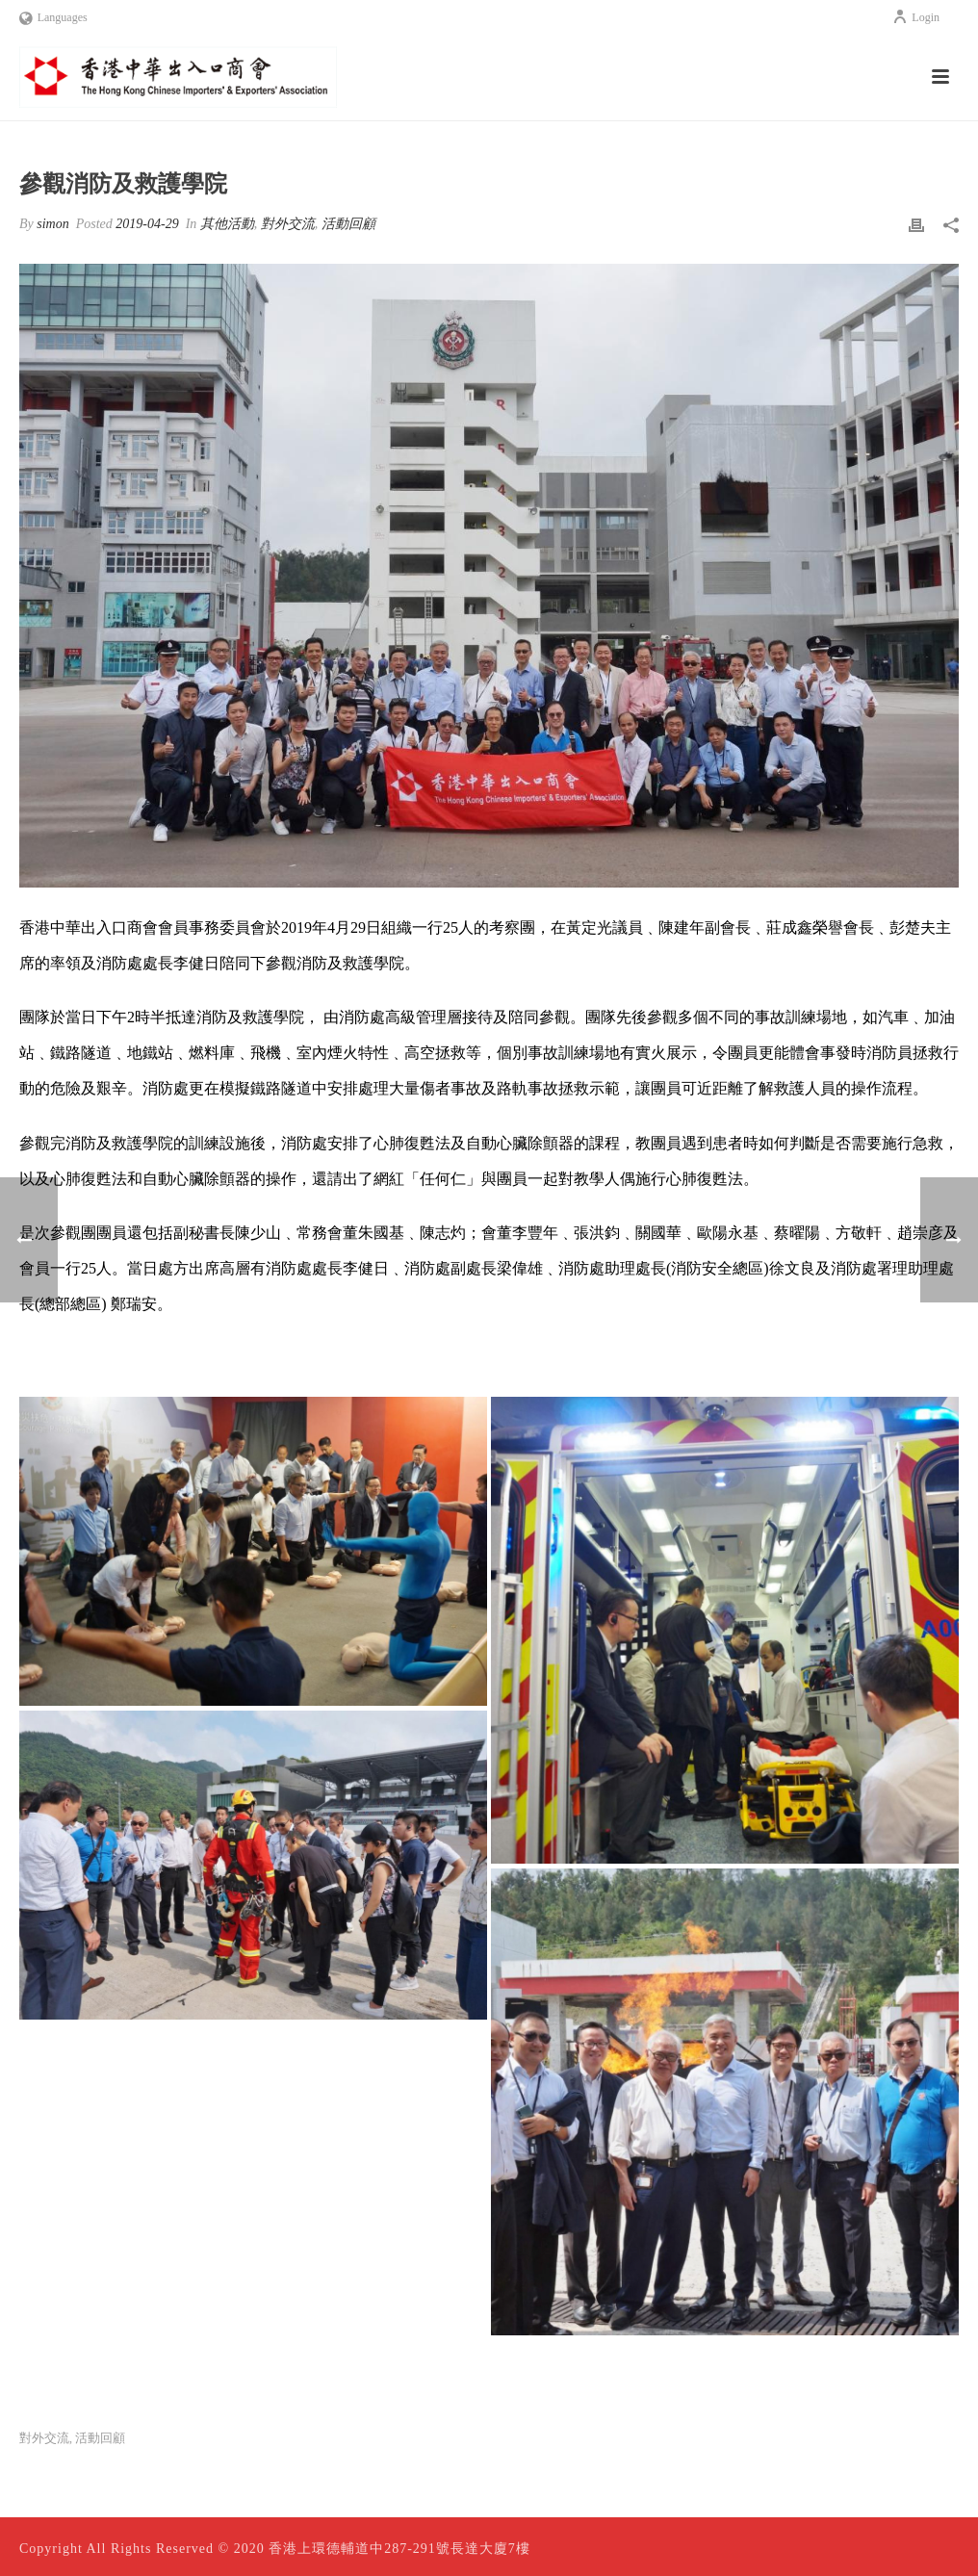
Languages (53, 17)
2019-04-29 (147, 224)
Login (915, 17)
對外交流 (288, 224)
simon (52, 224)
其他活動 (227, 224)
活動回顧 (348, 224)
